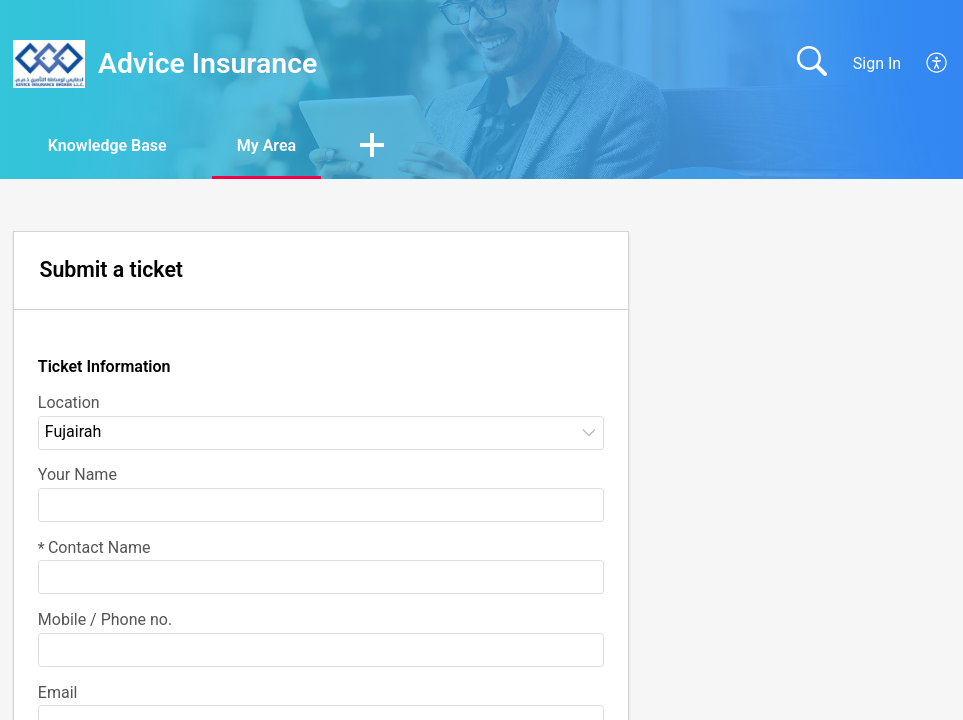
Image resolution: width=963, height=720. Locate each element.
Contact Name (94, 547)
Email (58, 692)
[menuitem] (925, 64)
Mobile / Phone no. (105, 619)
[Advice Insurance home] (49, 64)
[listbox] (321, 433)
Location (69, 402)
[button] (372, 147)
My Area (266, 145)
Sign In (877, 63)
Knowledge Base (107, 145)
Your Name (77, 474)
